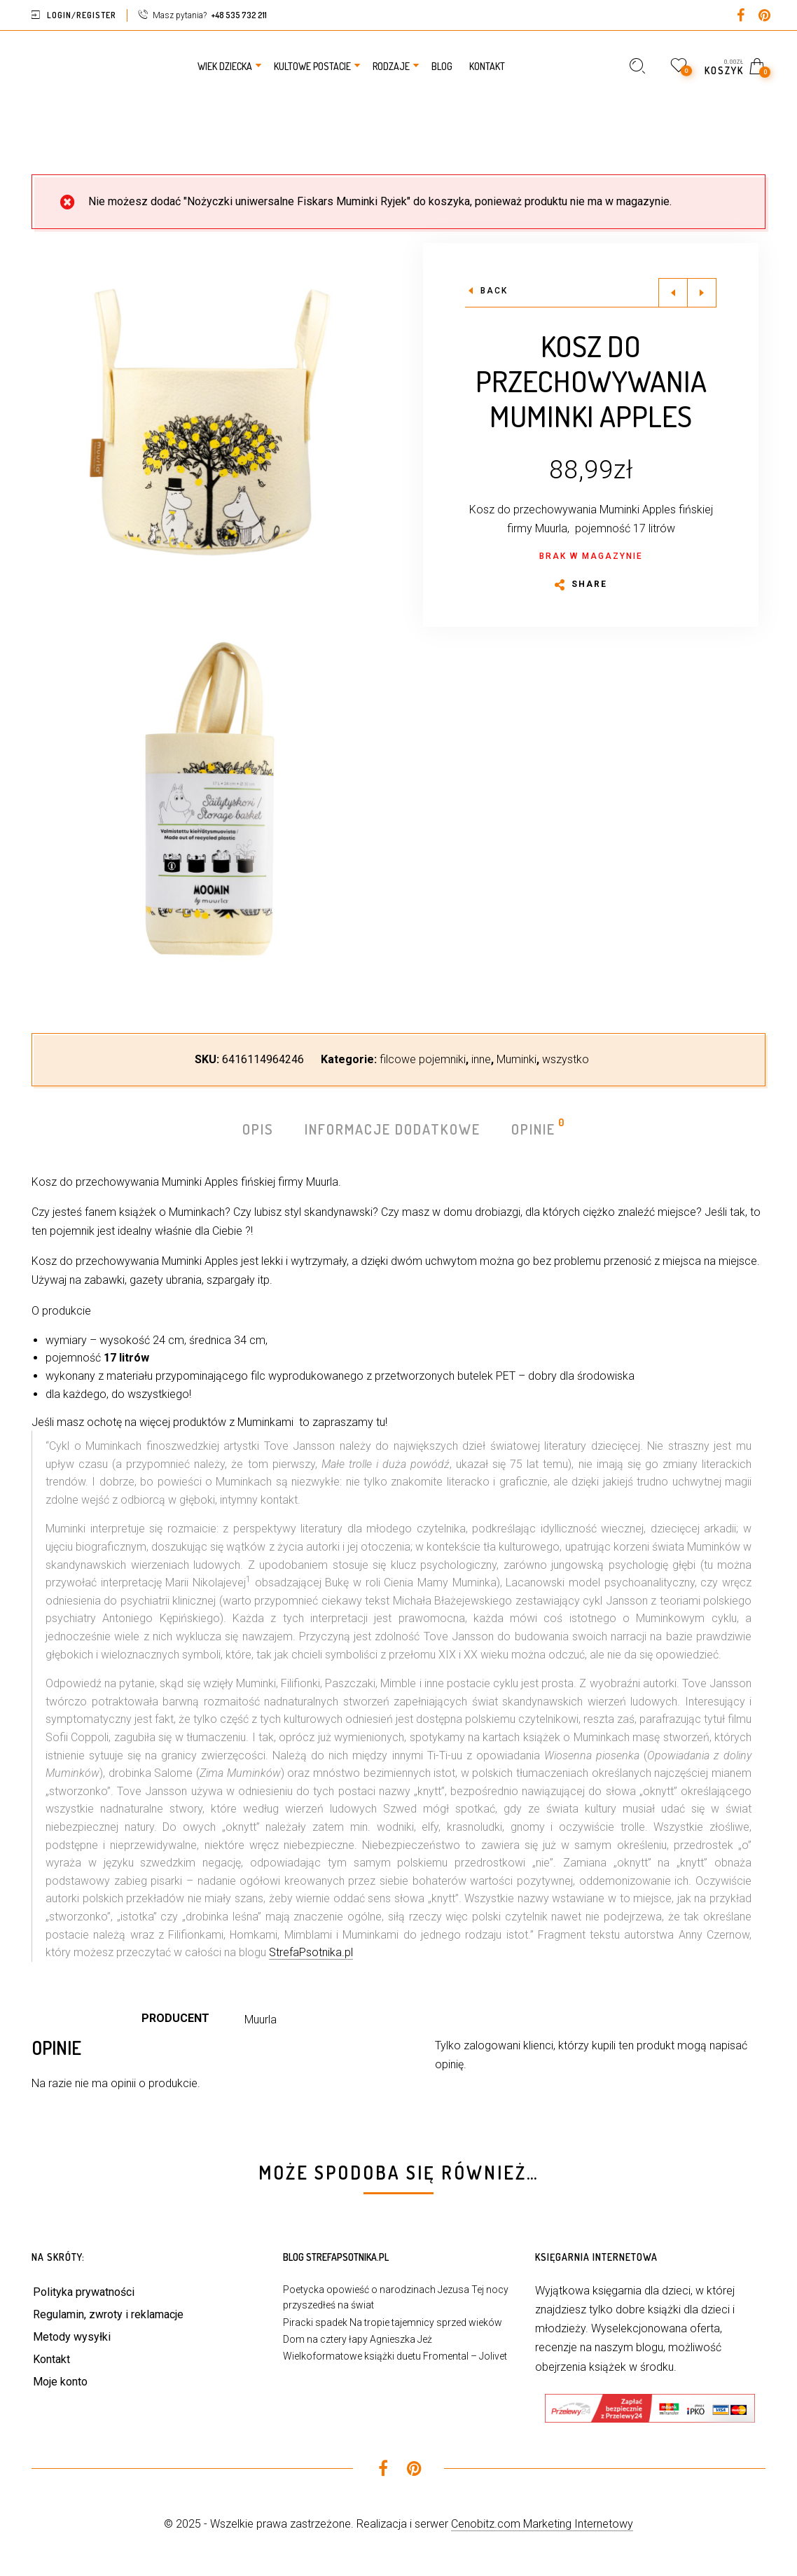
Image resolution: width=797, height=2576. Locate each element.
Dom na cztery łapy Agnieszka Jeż (357, 2339)
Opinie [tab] (534, 1128)
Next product (702, 293)
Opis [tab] (258, 1129)
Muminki (516, 1059)
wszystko (565, 1059)
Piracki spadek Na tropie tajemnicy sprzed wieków (392, 2322)
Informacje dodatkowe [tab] (392, 1129)
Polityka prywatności (83, 2292)
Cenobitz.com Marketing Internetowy (542, 2523)
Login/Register (81, 15)
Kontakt (51, 2359)
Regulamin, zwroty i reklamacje (108, 2314)
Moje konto (60, 2381)
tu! (381, 1422)
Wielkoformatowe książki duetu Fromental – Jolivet (395, 2356)
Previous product (673, 293)
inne (481, 1059)
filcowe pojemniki (423, 1059)
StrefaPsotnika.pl (311, 1952)
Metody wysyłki (72, 2336)
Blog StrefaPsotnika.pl (336, 2257)
